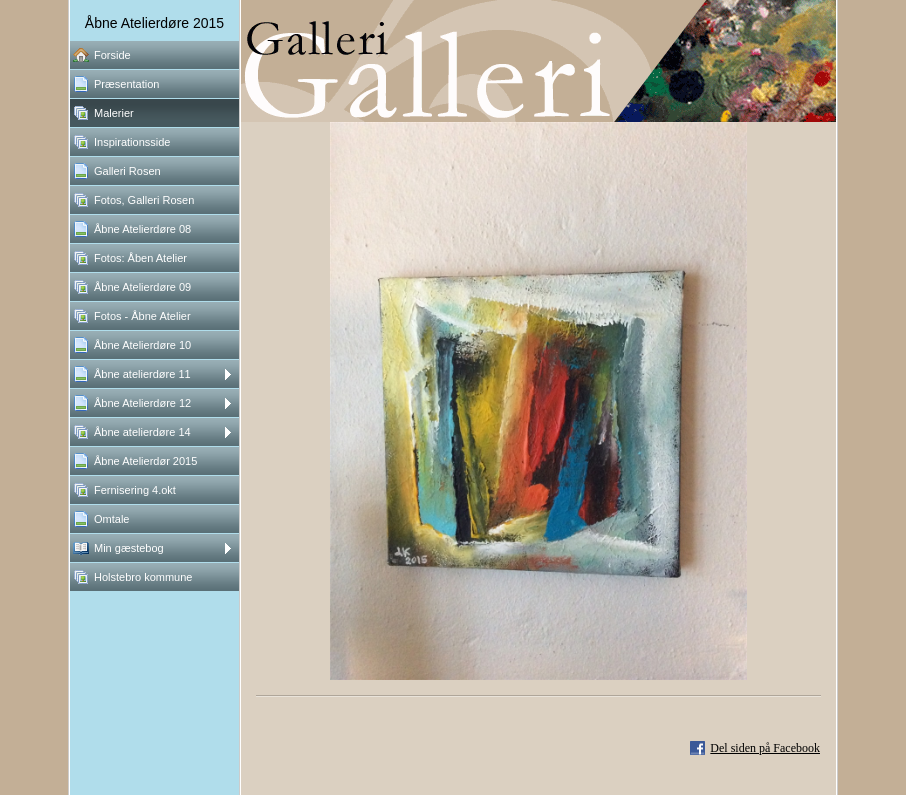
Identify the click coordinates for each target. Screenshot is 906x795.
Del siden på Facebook (765, 748)
